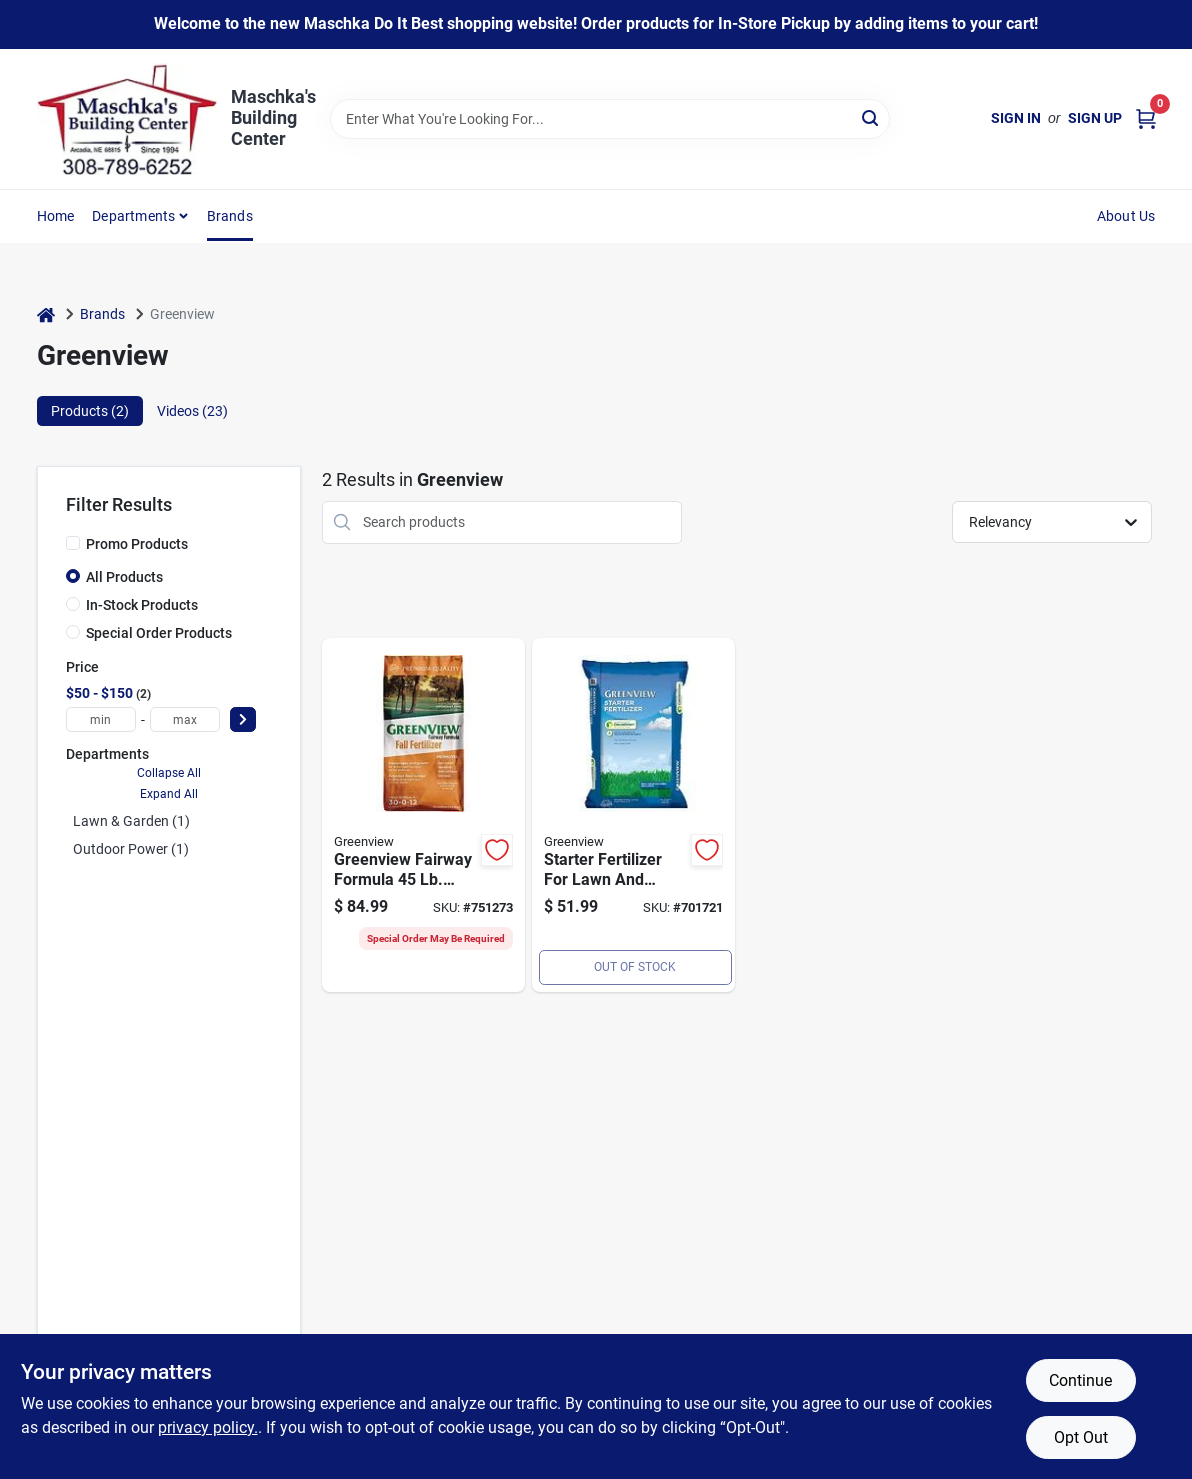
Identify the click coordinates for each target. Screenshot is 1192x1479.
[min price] (101, 719)
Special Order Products (159, 633)
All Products (124, 577)
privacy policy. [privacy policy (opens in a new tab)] (208, 1427)
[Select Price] (243, 719)
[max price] (185, 719)
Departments (133, 216)
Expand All (169, 794)
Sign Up (1095, 118)
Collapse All (169, 773)
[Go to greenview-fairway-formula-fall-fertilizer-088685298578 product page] (423, 815)
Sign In (1016, 118)
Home (56, 216)
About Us (1126, 216)
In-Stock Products (142, 605)
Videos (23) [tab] (192, 411)
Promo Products (137, 544)
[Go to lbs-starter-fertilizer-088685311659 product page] (633, 815)
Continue (1080, 1380)
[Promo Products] (73, 543)
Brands (230, 216)
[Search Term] (610, 119)
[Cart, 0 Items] (1146, 118)
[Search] (871, 117)
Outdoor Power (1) (131, 849)
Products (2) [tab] (90, 411)
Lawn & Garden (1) (131, 821)
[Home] (46, 314)
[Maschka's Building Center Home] (127, 119)
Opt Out (1081, 1437)
